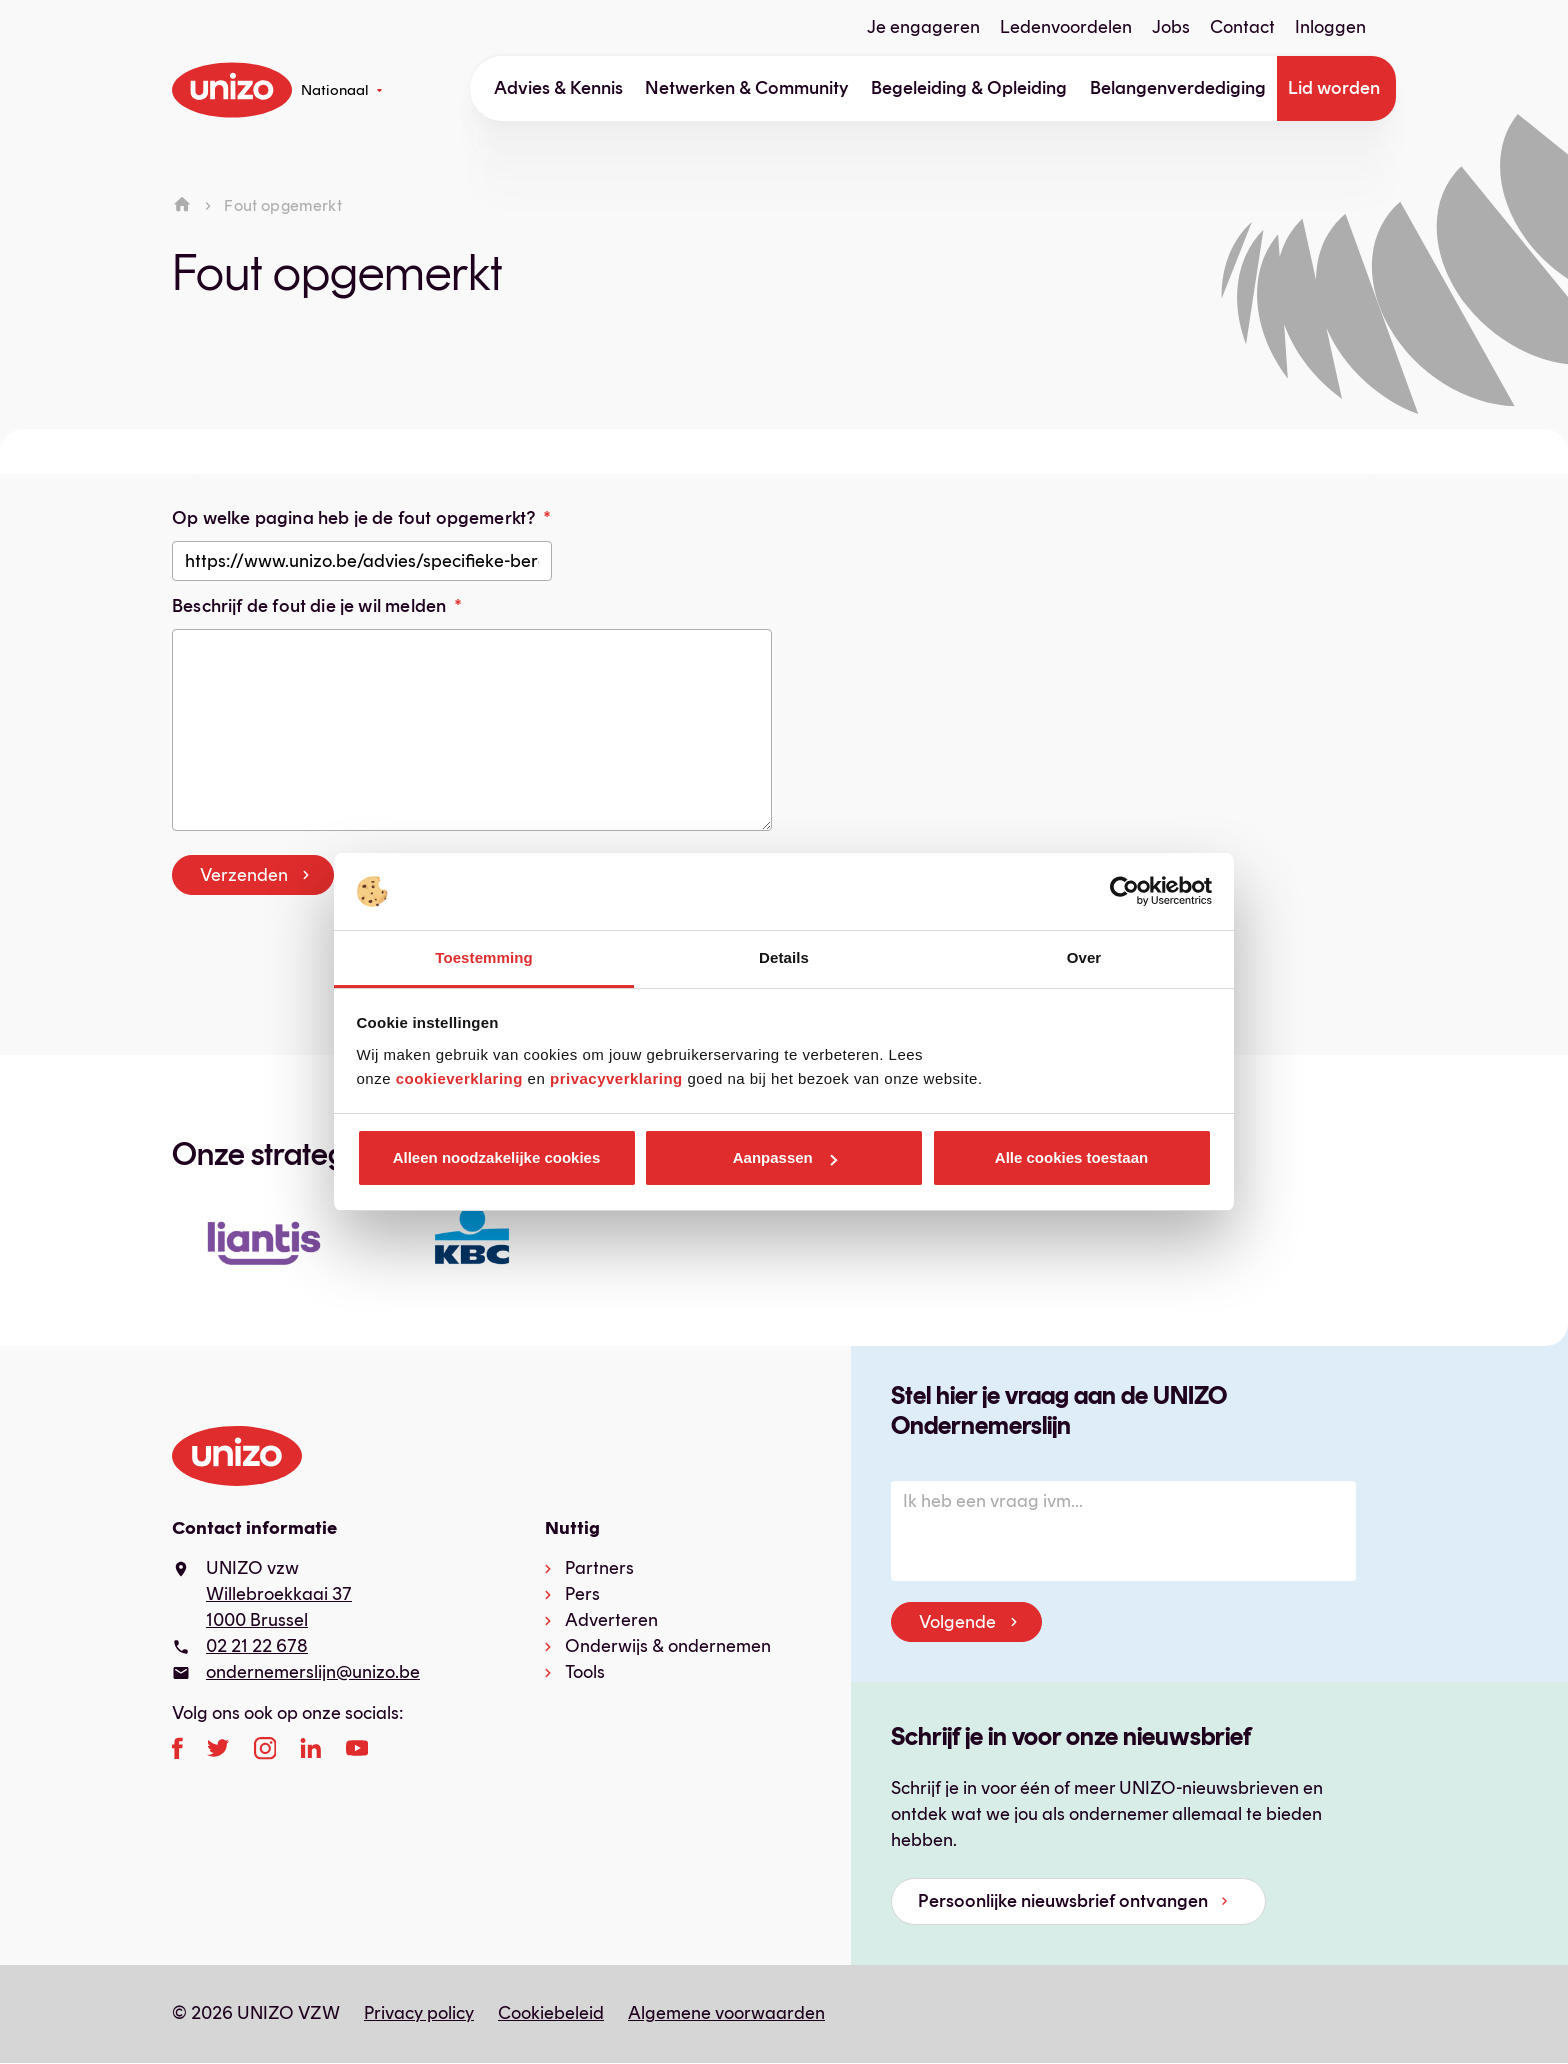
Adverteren (611, 1620)
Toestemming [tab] (484, 957)
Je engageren (923, 27)
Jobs (1171, 27)
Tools (585, 1672)
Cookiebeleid (551, 2013)
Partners (599, 1568)
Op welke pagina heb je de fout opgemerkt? (353, 518)
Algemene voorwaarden (726, 2013)
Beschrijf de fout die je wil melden (309, 606)
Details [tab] (784, 957)
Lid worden (1334, 88)
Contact (1242, 27)
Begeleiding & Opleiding (969, 88)
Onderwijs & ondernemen (668, 1646)
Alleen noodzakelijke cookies (497, 1157)
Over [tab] (1084, 957)
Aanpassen (785, 1157)
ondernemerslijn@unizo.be (313, 1672)
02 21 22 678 (257, 1646)
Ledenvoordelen (1066, 27)
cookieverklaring (459, 1078)
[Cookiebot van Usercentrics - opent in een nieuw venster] (1124, 892)
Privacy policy (419, 2013)
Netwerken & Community (747, 88)
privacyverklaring (616, 1078)
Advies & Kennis (558, 88)
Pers (582, 1594)
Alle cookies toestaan (1071, 1157)
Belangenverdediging (1178, 88)
